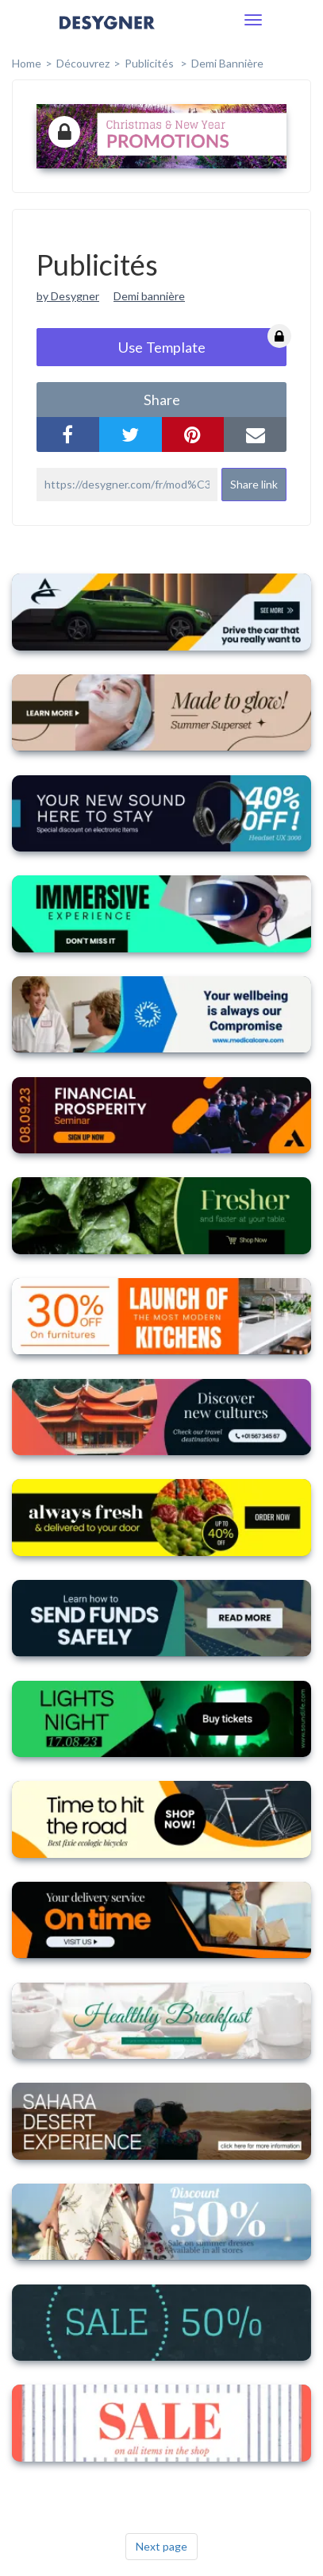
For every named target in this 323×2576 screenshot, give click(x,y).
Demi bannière (227, 63)
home (26, 63)
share (162, 399)
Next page (161, 2546)
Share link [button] (254, 484)
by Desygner (68, 296)
